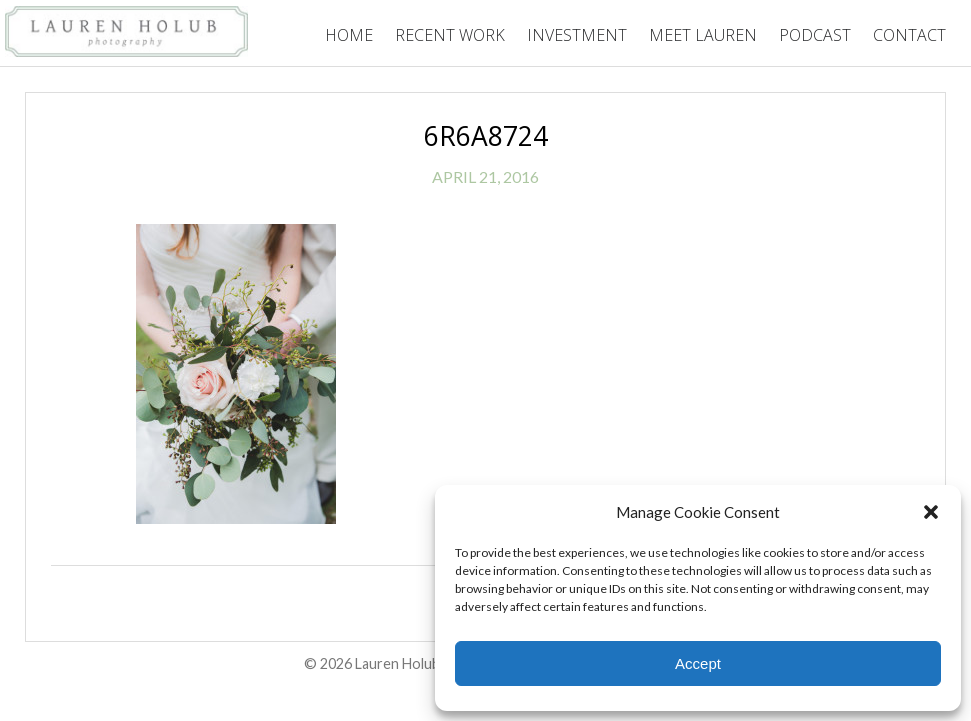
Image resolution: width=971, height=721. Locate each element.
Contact (909, 35)
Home (349, 35)
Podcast (815, 35)
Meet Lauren (703, 35)
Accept (698, 663)
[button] (931, 512)
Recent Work (450, 35)
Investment (577, 35)
